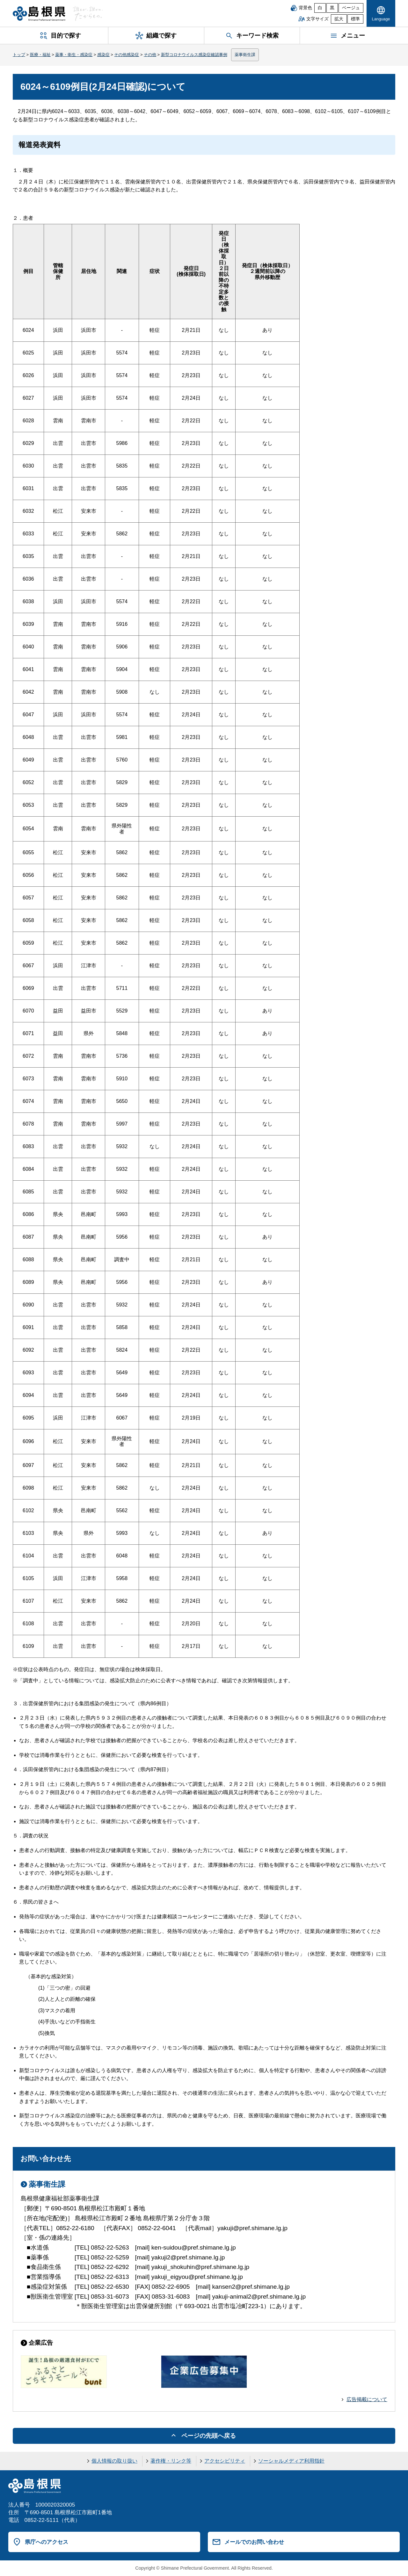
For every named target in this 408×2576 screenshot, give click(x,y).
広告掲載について (366, 2399)
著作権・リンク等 (170, 2461)
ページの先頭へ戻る (208, 2435)
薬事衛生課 (245, 54)
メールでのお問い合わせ (254, 2542)
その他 (150, 54)
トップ (19, 54)
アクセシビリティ (224, 2461)
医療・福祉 (40, 54)
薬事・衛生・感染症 (73, 54)
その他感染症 (126, 54)
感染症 (103, 54)
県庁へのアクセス (46, 2542)
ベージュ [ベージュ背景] (351, 7)
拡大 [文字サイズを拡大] (338, 19)
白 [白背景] (320, 7)
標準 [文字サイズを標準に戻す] (355, 19)
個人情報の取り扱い (114, 2461)
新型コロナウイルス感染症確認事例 (194, 54)
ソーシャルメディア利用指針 (291, 2461)
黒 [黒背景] (332, 7)
